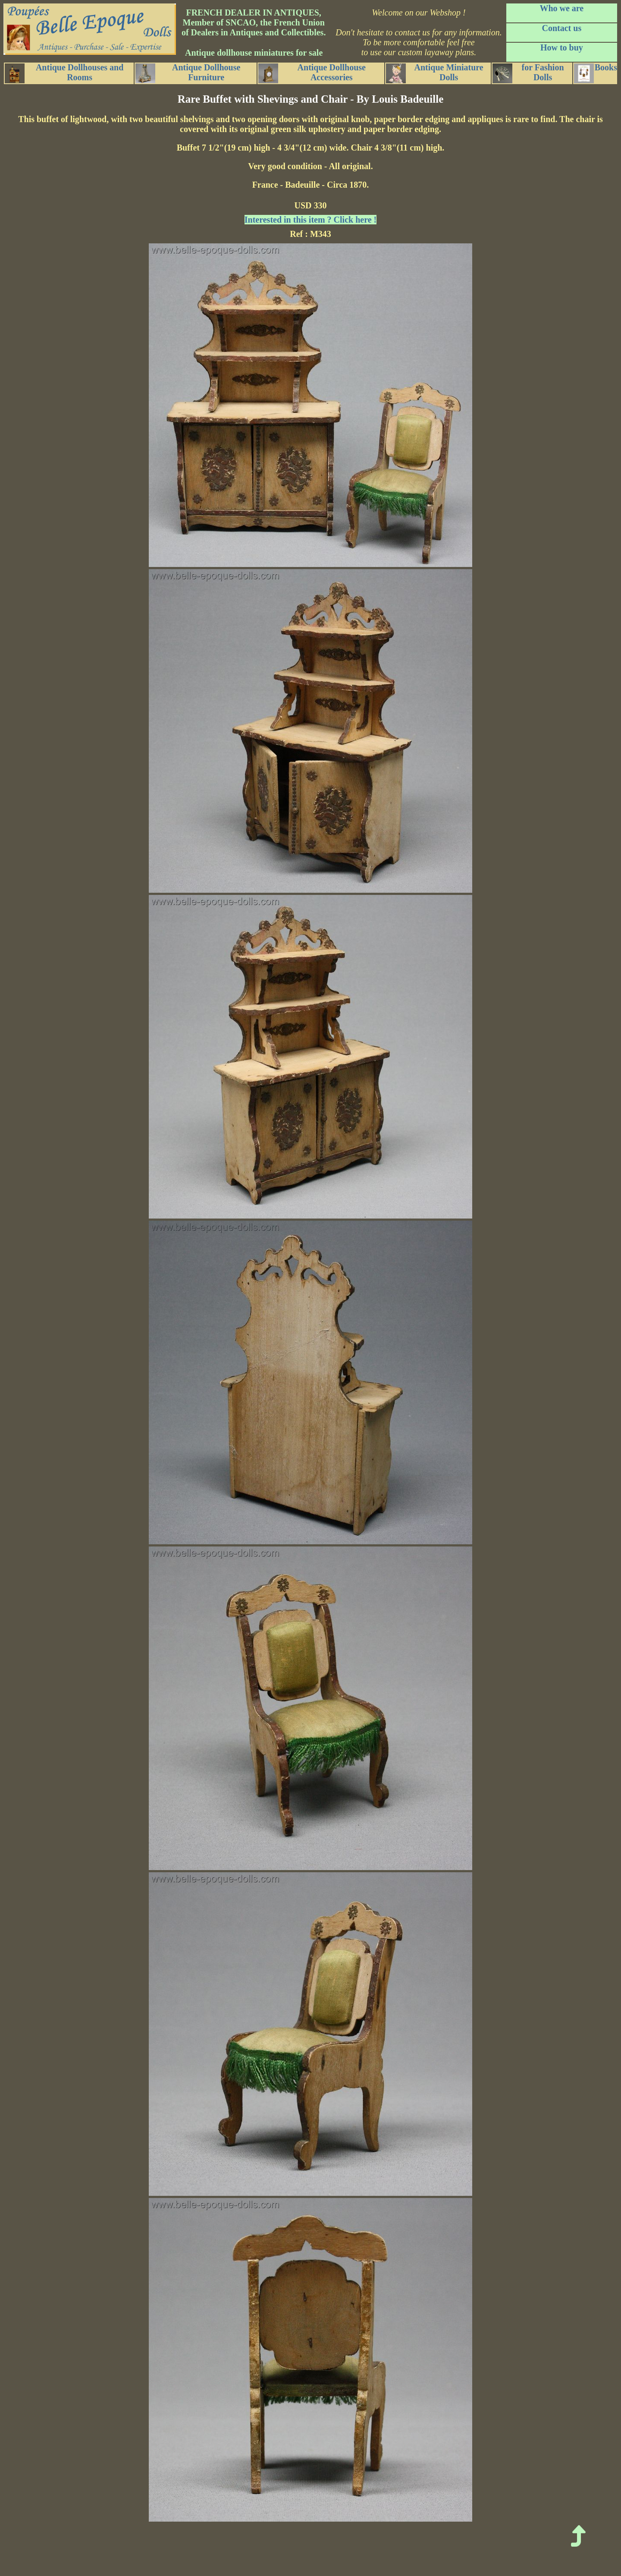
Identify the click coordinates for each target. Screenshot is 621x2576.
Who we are (561, 8)
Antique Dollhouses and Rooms (64, 73)
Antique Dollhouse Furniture (187, 73)
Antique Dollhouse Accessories (312, 73)
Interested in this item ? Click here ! (310, 219)
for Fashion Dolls (528, 73)
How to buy (561, 47)
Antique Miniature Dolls (434, 73)
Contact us (562, 28)
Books (595, 73)
